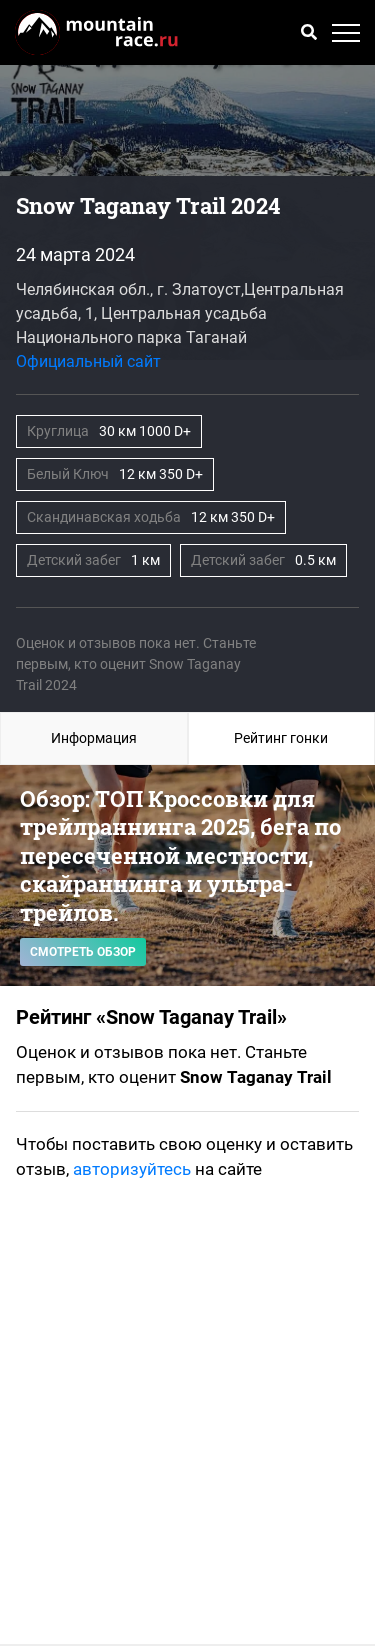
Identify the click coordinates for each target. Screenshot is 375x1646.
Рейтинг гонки (281, 738)
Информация (94, 738)
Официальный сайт (88, 361)
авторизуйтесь (132, 1169)
